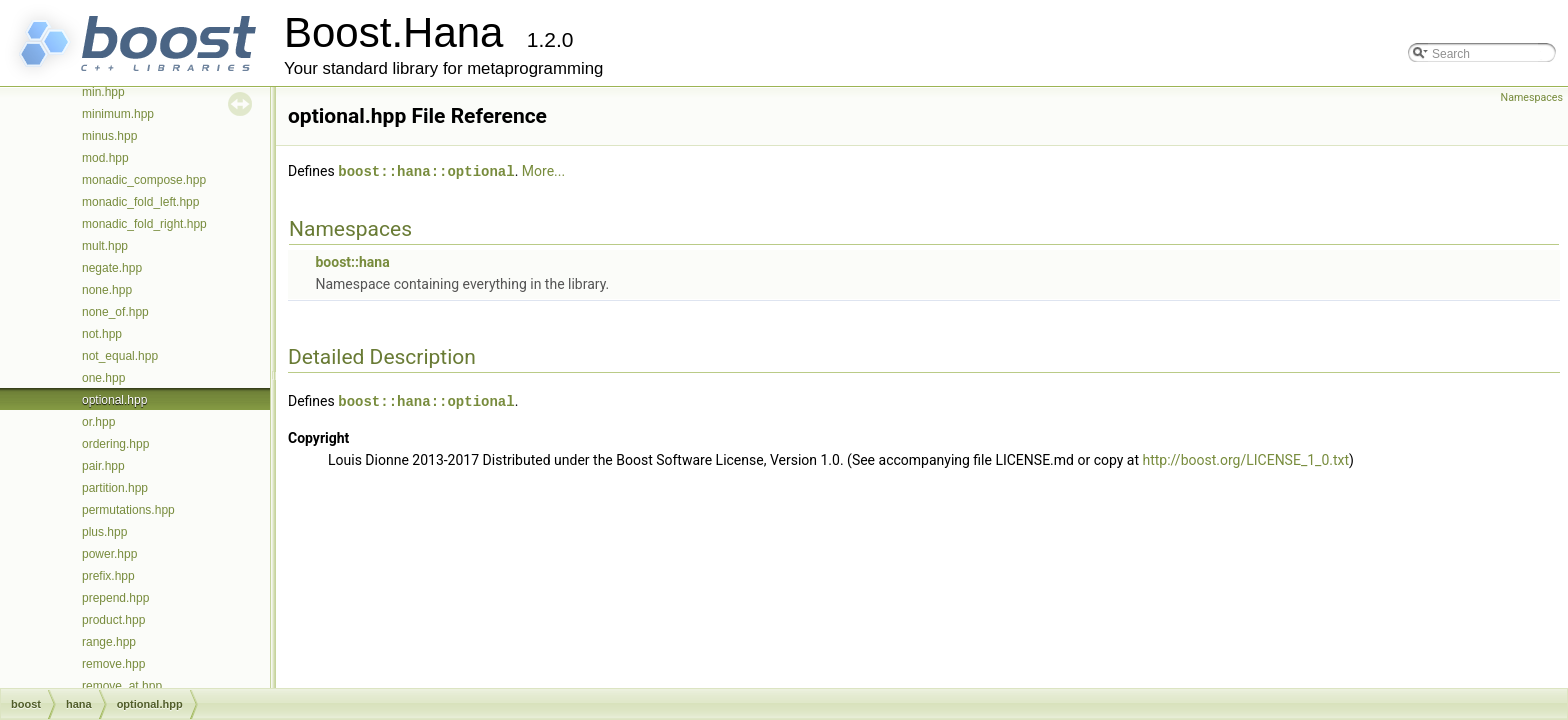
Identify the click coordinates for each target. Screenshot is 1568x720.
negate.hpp (112, 268)
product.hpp (113, 620)
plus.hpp (104, 532)
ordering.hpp (115, 444)
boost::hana (352, 261)
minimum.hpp (118, 114)
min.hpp (103, 92)
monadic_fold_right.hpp (144, 224)
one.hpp (103, 378)
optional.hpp (114, 400)
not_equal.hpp (120, 356)
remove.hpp (113, 664)
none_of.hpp (115, 312)
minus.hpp (109, 136)
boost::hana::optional (426, 170)
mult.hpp (105, 246)
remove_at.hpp (122, 686)
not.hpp (102, 334)
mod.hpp (105, 158)
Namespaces (1532, 97)
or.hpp (98, 422)
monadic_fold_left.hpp (140, 202)
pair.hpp (103, 466)
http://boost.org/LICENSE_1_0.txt (1246, 458)
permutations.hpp (128, 510)
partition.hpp (115, 488)
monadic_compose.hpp (144, 180)
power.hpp (109, 554)
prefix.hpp (108, 576)
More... (543, 171)
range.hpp (109, 642)
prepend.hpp (115, 598)
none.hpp (107, 290)
